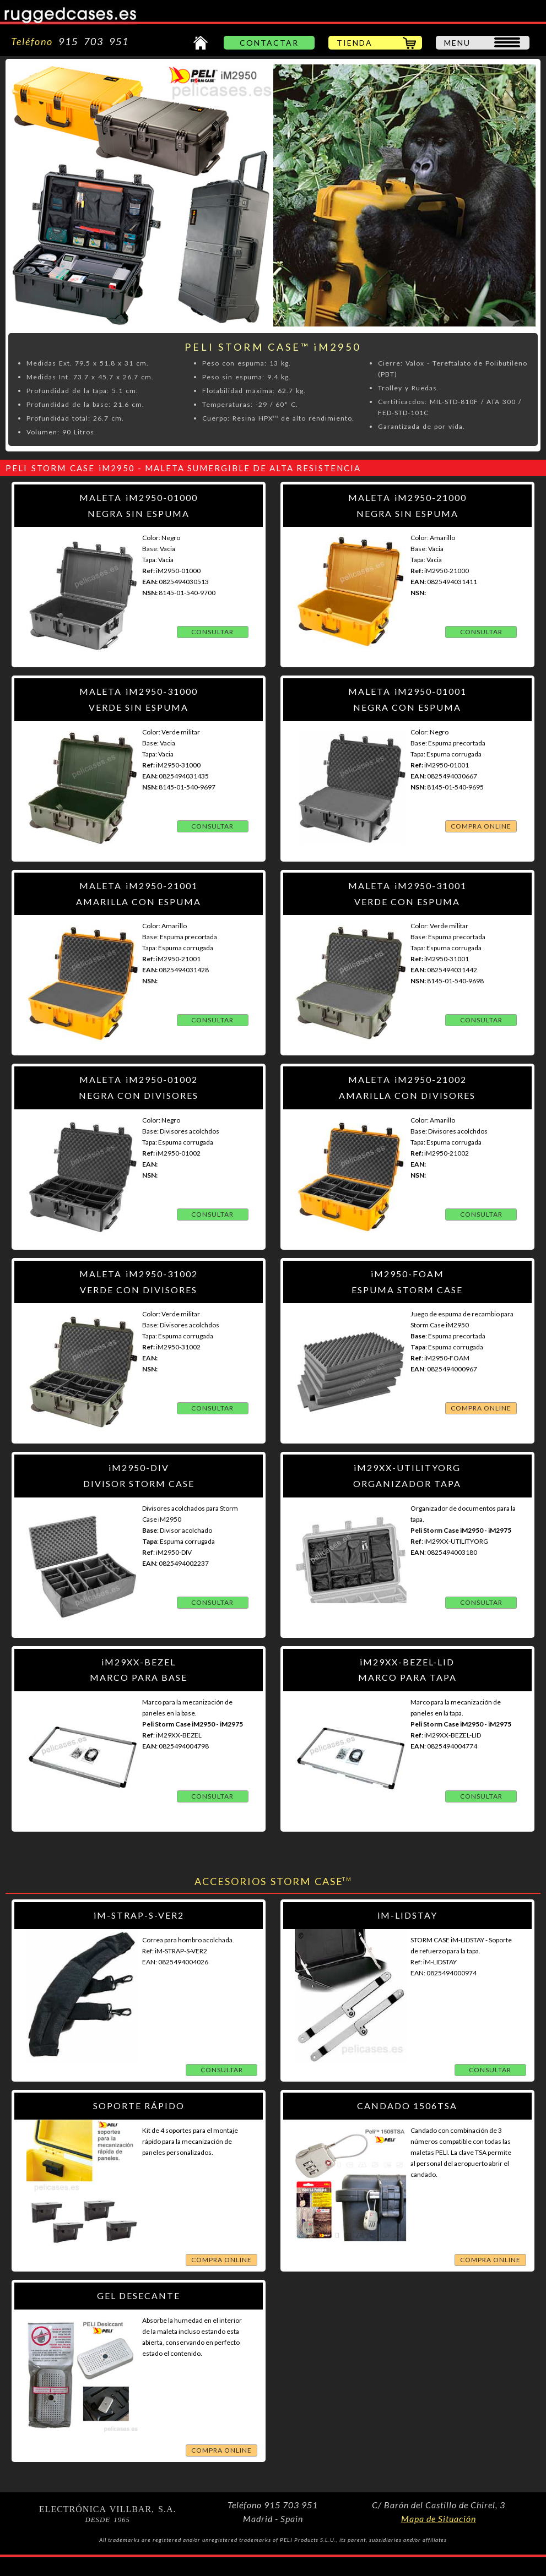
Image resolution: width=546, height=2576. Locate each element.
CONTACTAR (269, 42)
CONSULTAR (212, 632)
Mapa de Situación (438, 2518)
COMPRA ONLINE (481, 826)
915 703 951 (91, 41)
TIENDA (354, 42)
